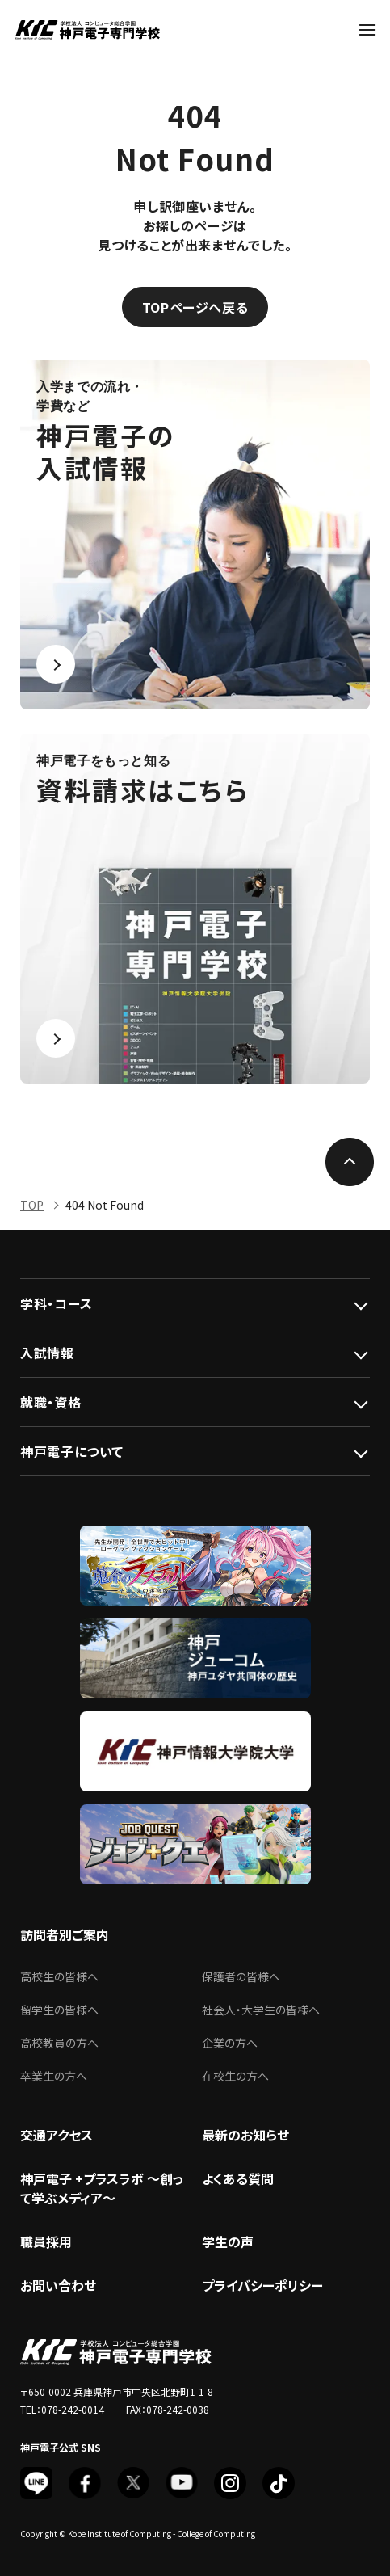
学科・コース (56, 1303)
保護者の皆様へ (241, 1976)
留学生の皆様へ (59, 2009)
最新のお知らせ (245, 2135)
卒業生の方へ (53, 2076)
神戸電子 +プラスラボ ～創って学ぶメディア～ (101, 2188)
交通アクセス (56, 2135)
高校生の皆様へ (59, 1976)
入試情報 (47, 1352)
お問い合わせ (58, 2285)
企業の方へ (230, 2043)
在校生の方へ (235, 2076)
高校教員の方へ (59, 2043)
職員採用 (46, 2241)
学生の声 (228, 2241)
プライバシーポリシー (262, 2285)
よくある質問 (238, 2178)
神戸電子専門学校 (87, 30)
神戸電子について (72, 1451)
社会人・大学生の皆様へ (261, 2009)
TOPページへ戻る (195, 307)
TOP (32, 1205)
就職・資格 (50, 1402)
